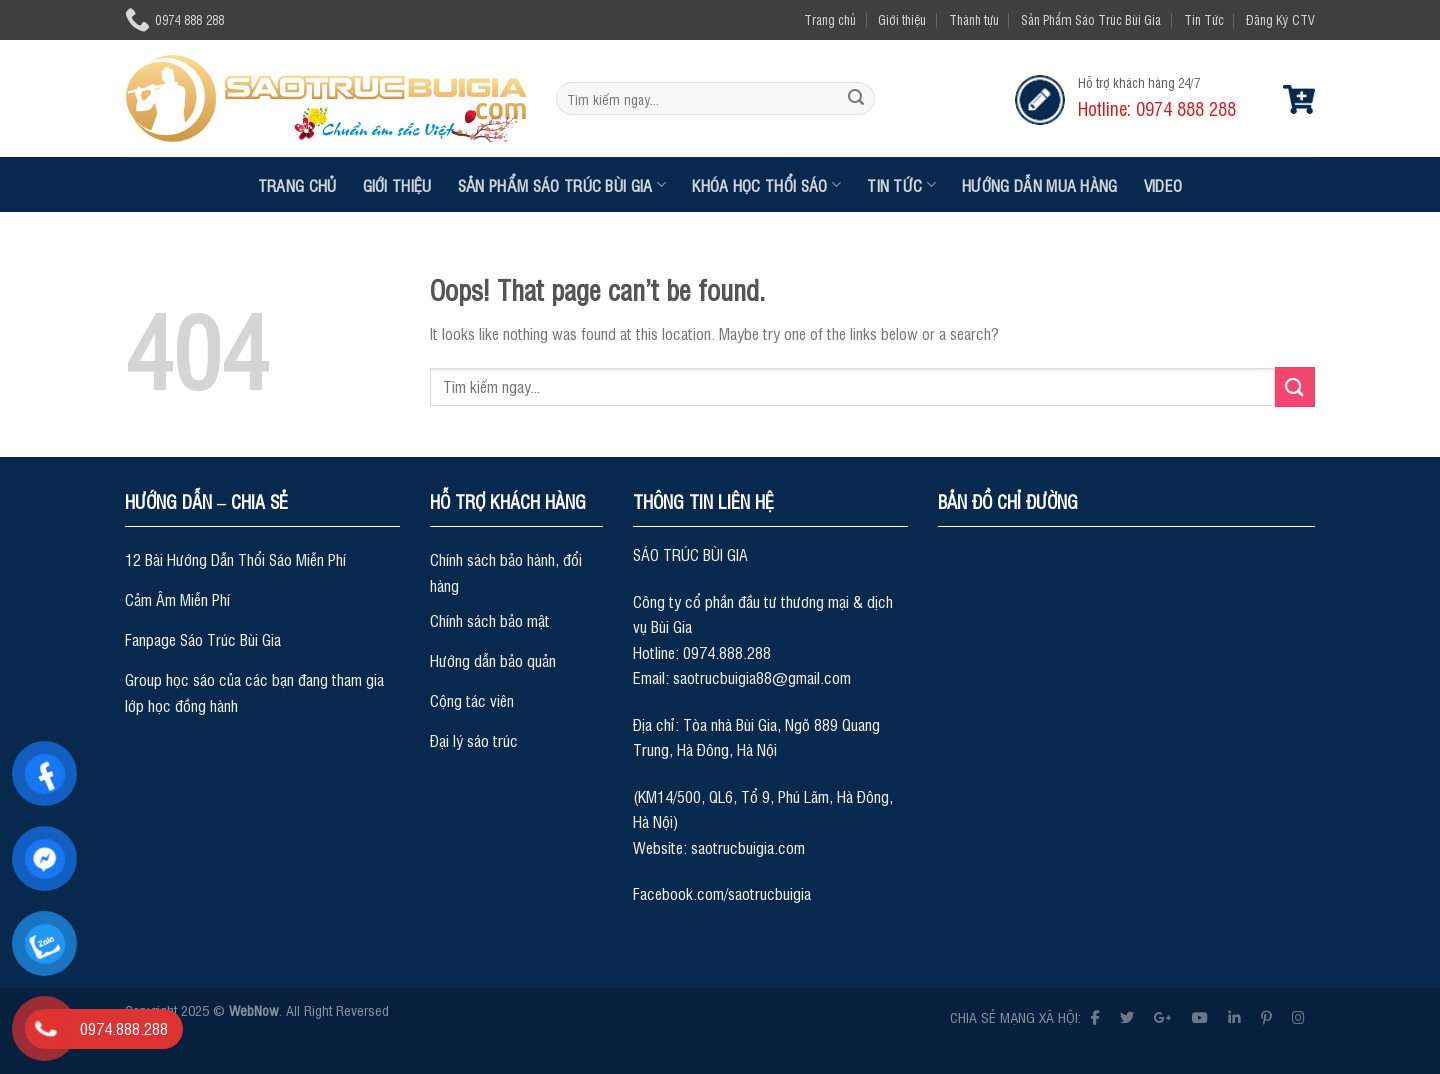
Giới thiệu (902, 19)
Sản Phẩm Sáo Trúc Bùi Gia (1091, 19)
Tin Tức (1204, 19)
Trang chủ (830, 19)
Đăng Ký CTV (1280, 19)
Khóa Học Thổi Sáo (766, 185)
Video (1163, 185)
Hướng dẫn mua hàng (1040, 185)
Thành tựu (974, 19)
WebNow (254, 1009)
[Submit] (856, 99)
